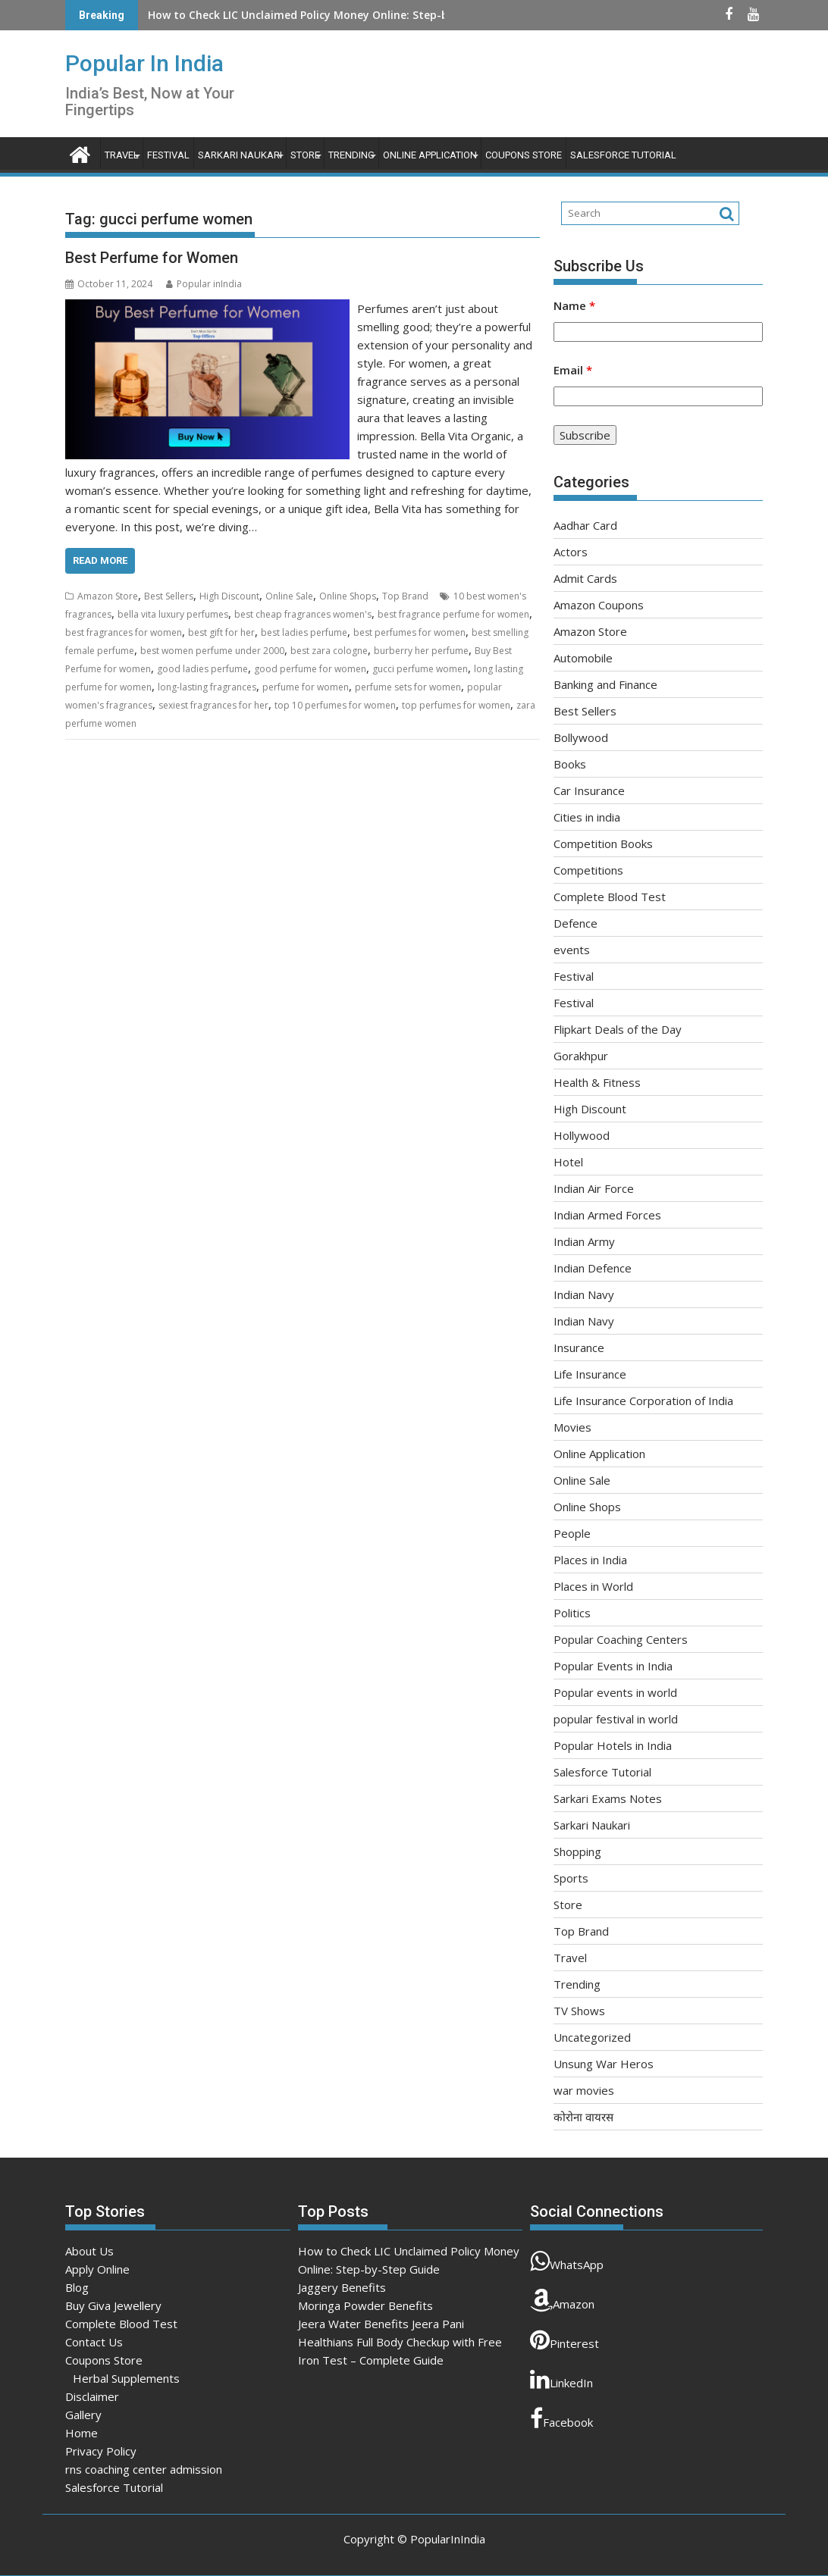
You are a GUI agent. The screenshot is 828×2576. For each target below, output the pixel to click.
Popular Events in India (613, 1665)
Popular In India (144, 63)
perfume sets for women (408, 687)
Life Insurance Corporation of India (643, 1400)
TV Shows (579, 2010)
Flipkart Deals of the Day (618, 1029)
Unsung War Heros (604, 2063)
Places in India (590, 1559)
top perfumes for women (456, 705)
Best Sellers (168, 596)
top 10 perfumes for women (335, 705)
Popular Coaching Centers (621, 1639)
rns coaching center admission (143, 2469)
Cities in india (587, 817)
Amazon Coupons (599, 604)
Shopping (577, 1851)
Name (574, 305)
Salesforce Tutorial (623, 155)
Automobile (583, 657)
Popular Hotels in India (613, 1745)
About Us (89, 2250)
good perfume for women (310, 668)
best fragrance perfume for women (453, 614)
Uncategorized (592, 2037)
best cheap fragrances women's (303, 614)
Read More (100, 560)
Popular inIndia (204, 283)
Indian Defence (593, 1267)
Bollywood (581, 737)
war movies (584, 2090)
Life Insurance (590, 1374)
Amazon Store (107, 596)
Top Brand (405, 596)
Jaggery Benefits (342, 2287)
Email (573, 369)
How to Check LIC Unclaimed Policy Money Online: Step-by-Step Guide (332, 15)
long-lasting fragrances (207, 687)
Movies (572, 1427)
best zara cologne (329, 650)
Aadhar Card (585, 525)
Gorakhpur (581, 1055)
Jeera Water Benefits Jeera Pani (381, 2323)
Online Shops (347, 596)
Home (81, 2432)
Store (305, 155)
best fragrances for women (123, 632)
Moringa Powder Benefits (365, 2305)
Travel (122, 155)
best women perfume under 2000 (212, 650)
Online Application (430, 155)
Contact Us (94, 2341)
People (572, 1533)
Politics (572, 1612)
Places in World (593, 1586)
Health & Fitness (597, 1082)
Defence (575, 923)
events (572, 949)
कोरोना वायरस (583, 2116)
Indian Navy (584, 1294)
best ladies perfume (304, 632)
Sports (571, 1878)
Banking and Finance (605, 684)
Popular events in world (615, 1692)
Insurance (579, 1347)
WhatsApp (567, 2260)
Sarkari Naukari (240, 155)
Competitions (588, 870)
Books (570, 764)
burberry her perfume (421, 650)
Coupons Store (523, 155)
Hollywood (582, 1135)
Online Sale (289, 596)
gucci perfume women (420, 668)
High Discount (229, 596)
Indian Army (584, 1241)
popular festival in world (616, 1718)
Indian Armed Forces (607, 1214)
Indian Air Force (594, 1188)
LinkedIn (561, 2379)
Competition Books (603, 843)
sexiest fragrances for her (213, 705)
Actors (571, 551)
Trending (351, 155)
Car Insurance (589, 790)
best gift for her (221, 632)
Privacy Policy (100, 2451)
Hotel (568, 1161)
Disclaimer (92, 2396)
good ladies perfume (202, 668)
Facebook (561, 2418)
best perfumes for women (409, 632)
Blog (77, 2287)
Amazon (562, 2300)
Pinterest (564, 2339)
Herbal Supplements (126, 2378)
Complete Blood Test (610, 896)
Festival (168, 155)
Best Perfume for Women (151, 258)
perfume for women (305, 687)
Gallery (83, 2414)
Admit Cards (585, 578)
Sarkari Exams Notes (608, 1798)
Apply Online (97, 2269)
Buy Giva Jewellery (113, 2305)
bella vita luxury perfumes (173, 614)
